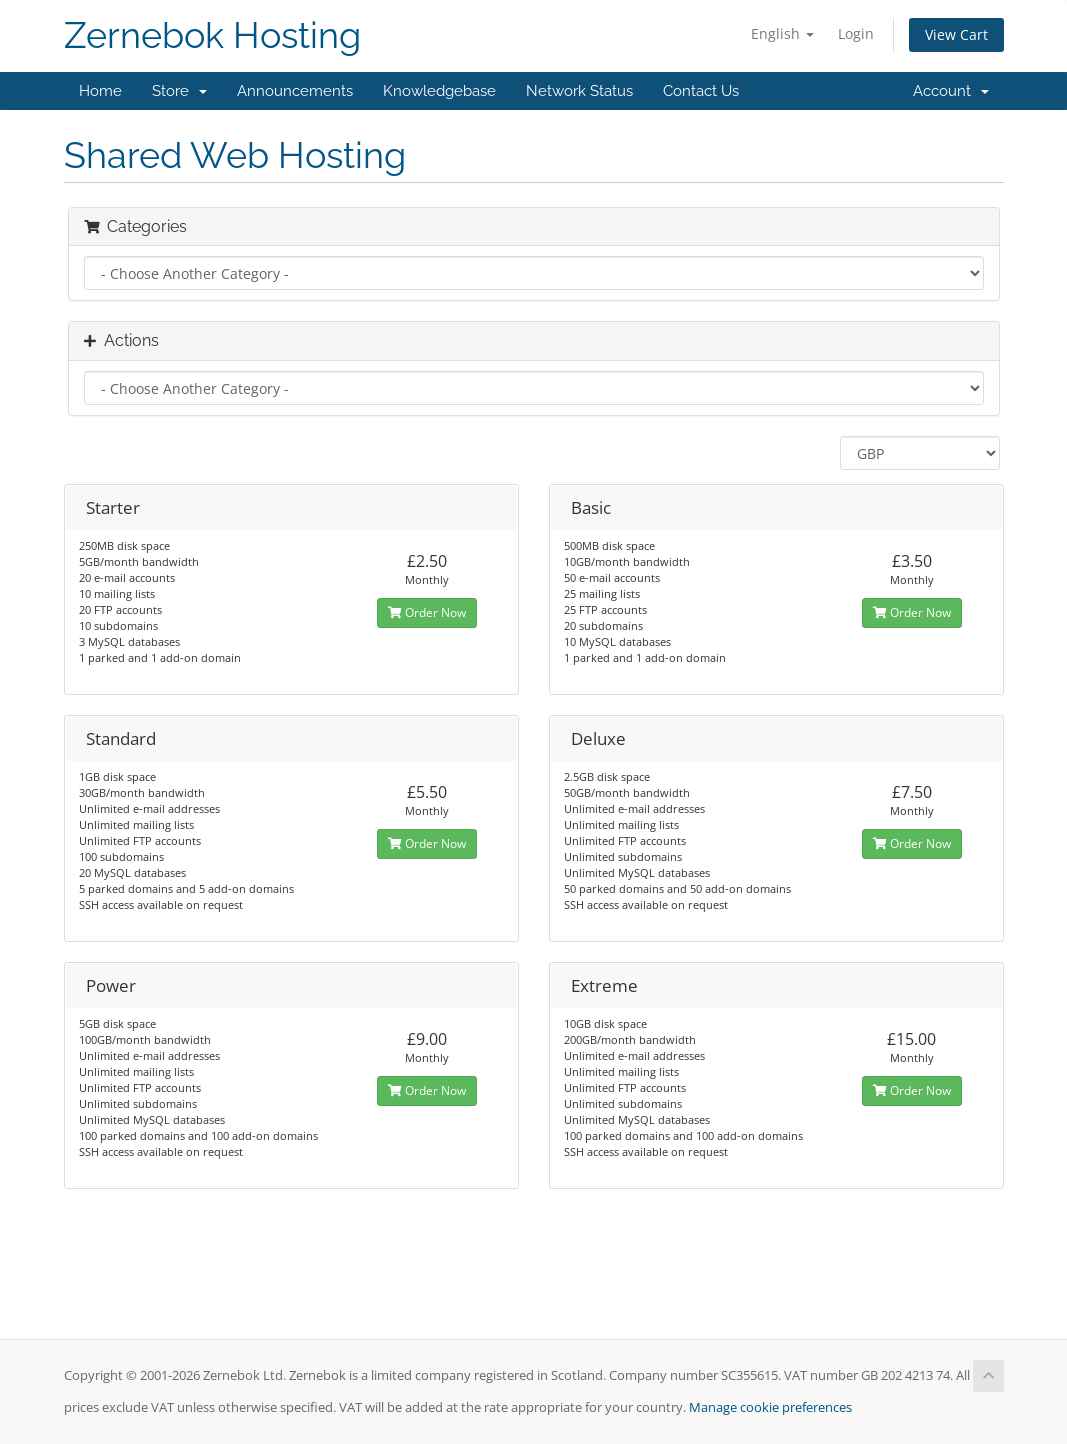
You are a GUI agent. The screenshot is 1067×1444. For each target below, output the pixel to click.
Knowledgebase (439, 91)
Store (179, 91)
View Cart (956, 34)
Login (856, 33)
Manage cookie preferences (770, 1407)
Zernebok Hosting (212, 35)
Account (951, 91)
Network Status (579, 91)
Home (100, 91)
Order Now (427, 612)
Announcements (295, 91)
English (782, 33)
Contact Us (701, 91)
